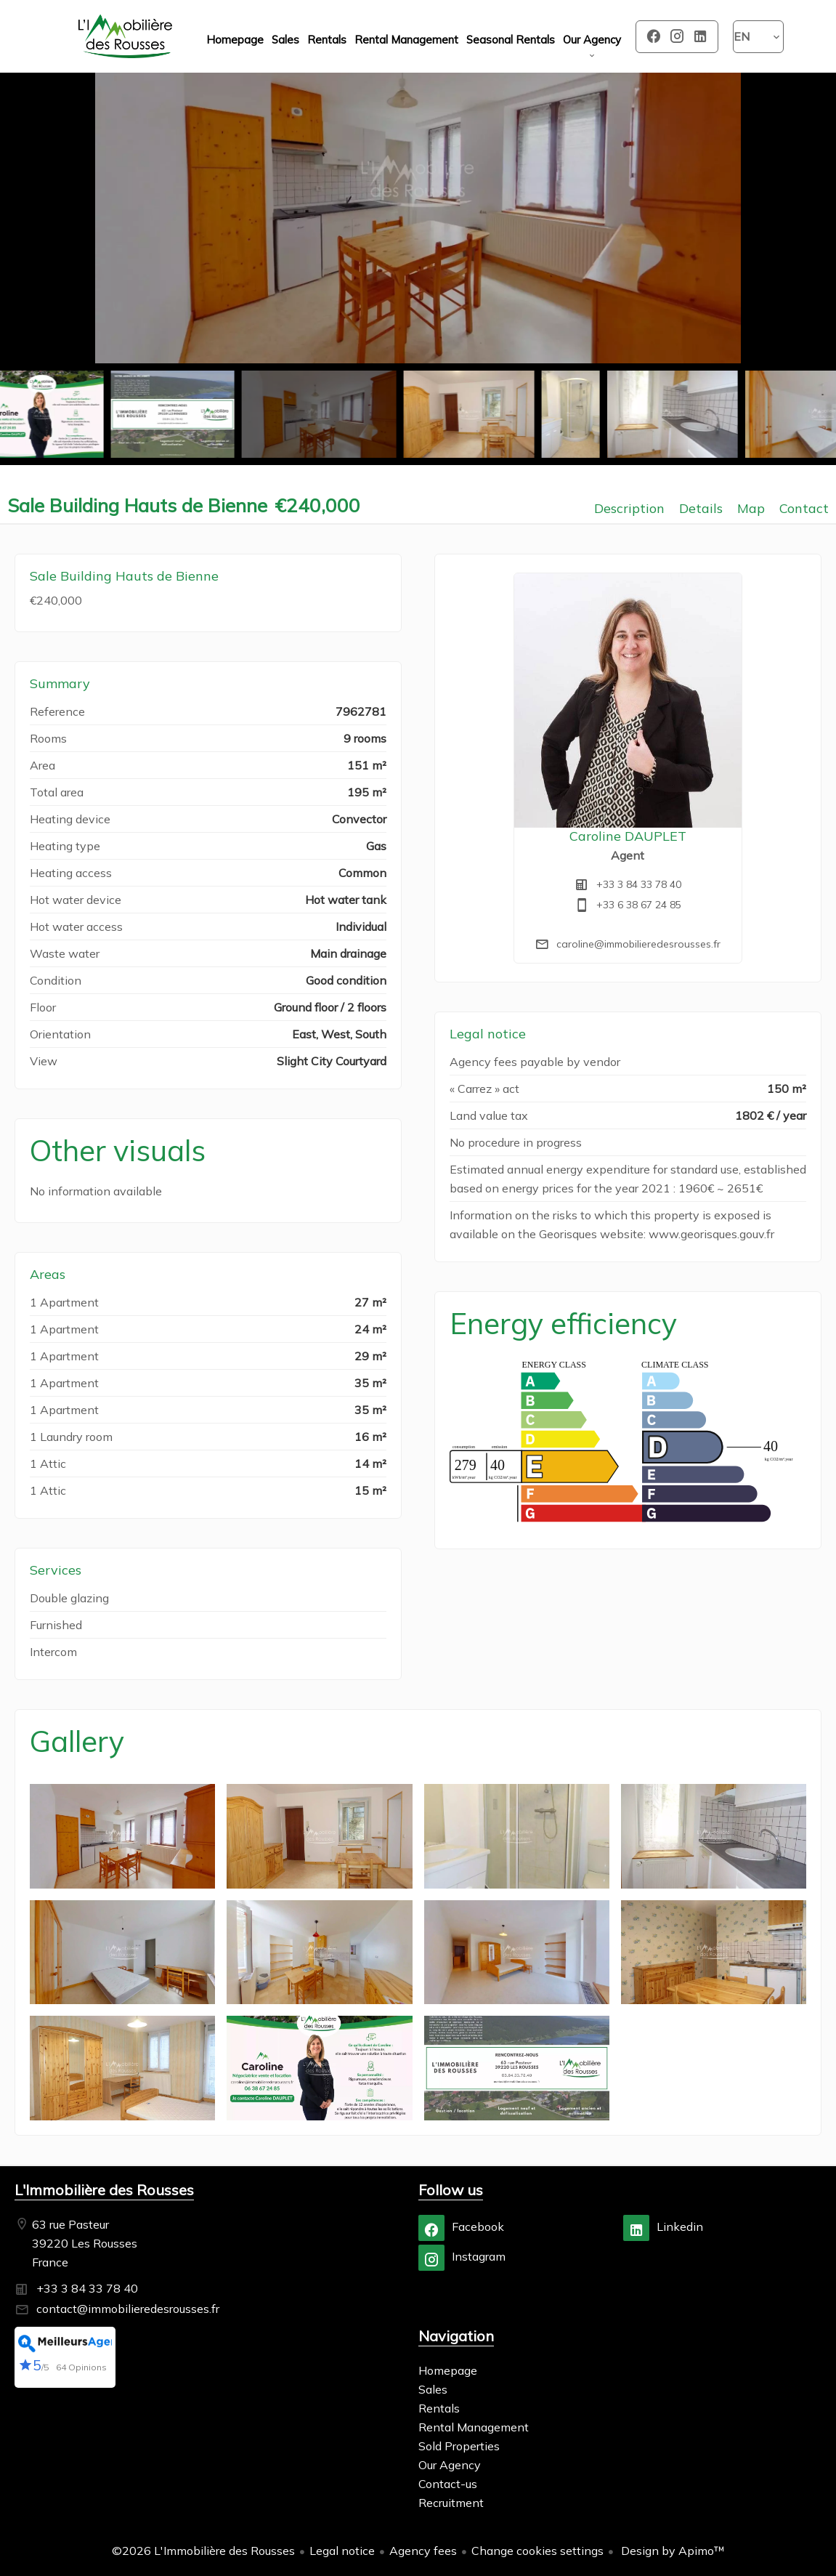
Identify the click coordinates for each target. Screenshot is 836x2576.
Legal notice (342, 2550)
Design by (671, 2550)
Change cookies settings (537, 2550)
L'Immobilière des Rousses (104, 2190)
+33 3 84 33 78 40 (638, 884)
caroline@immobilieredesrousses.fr (638, 943)
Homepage (125, 36)
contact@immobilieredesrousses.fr (127, 2308)
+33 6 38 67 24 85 (638, 904)
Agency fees (423, 2550)
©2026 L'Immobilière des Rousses (203, 2550)
